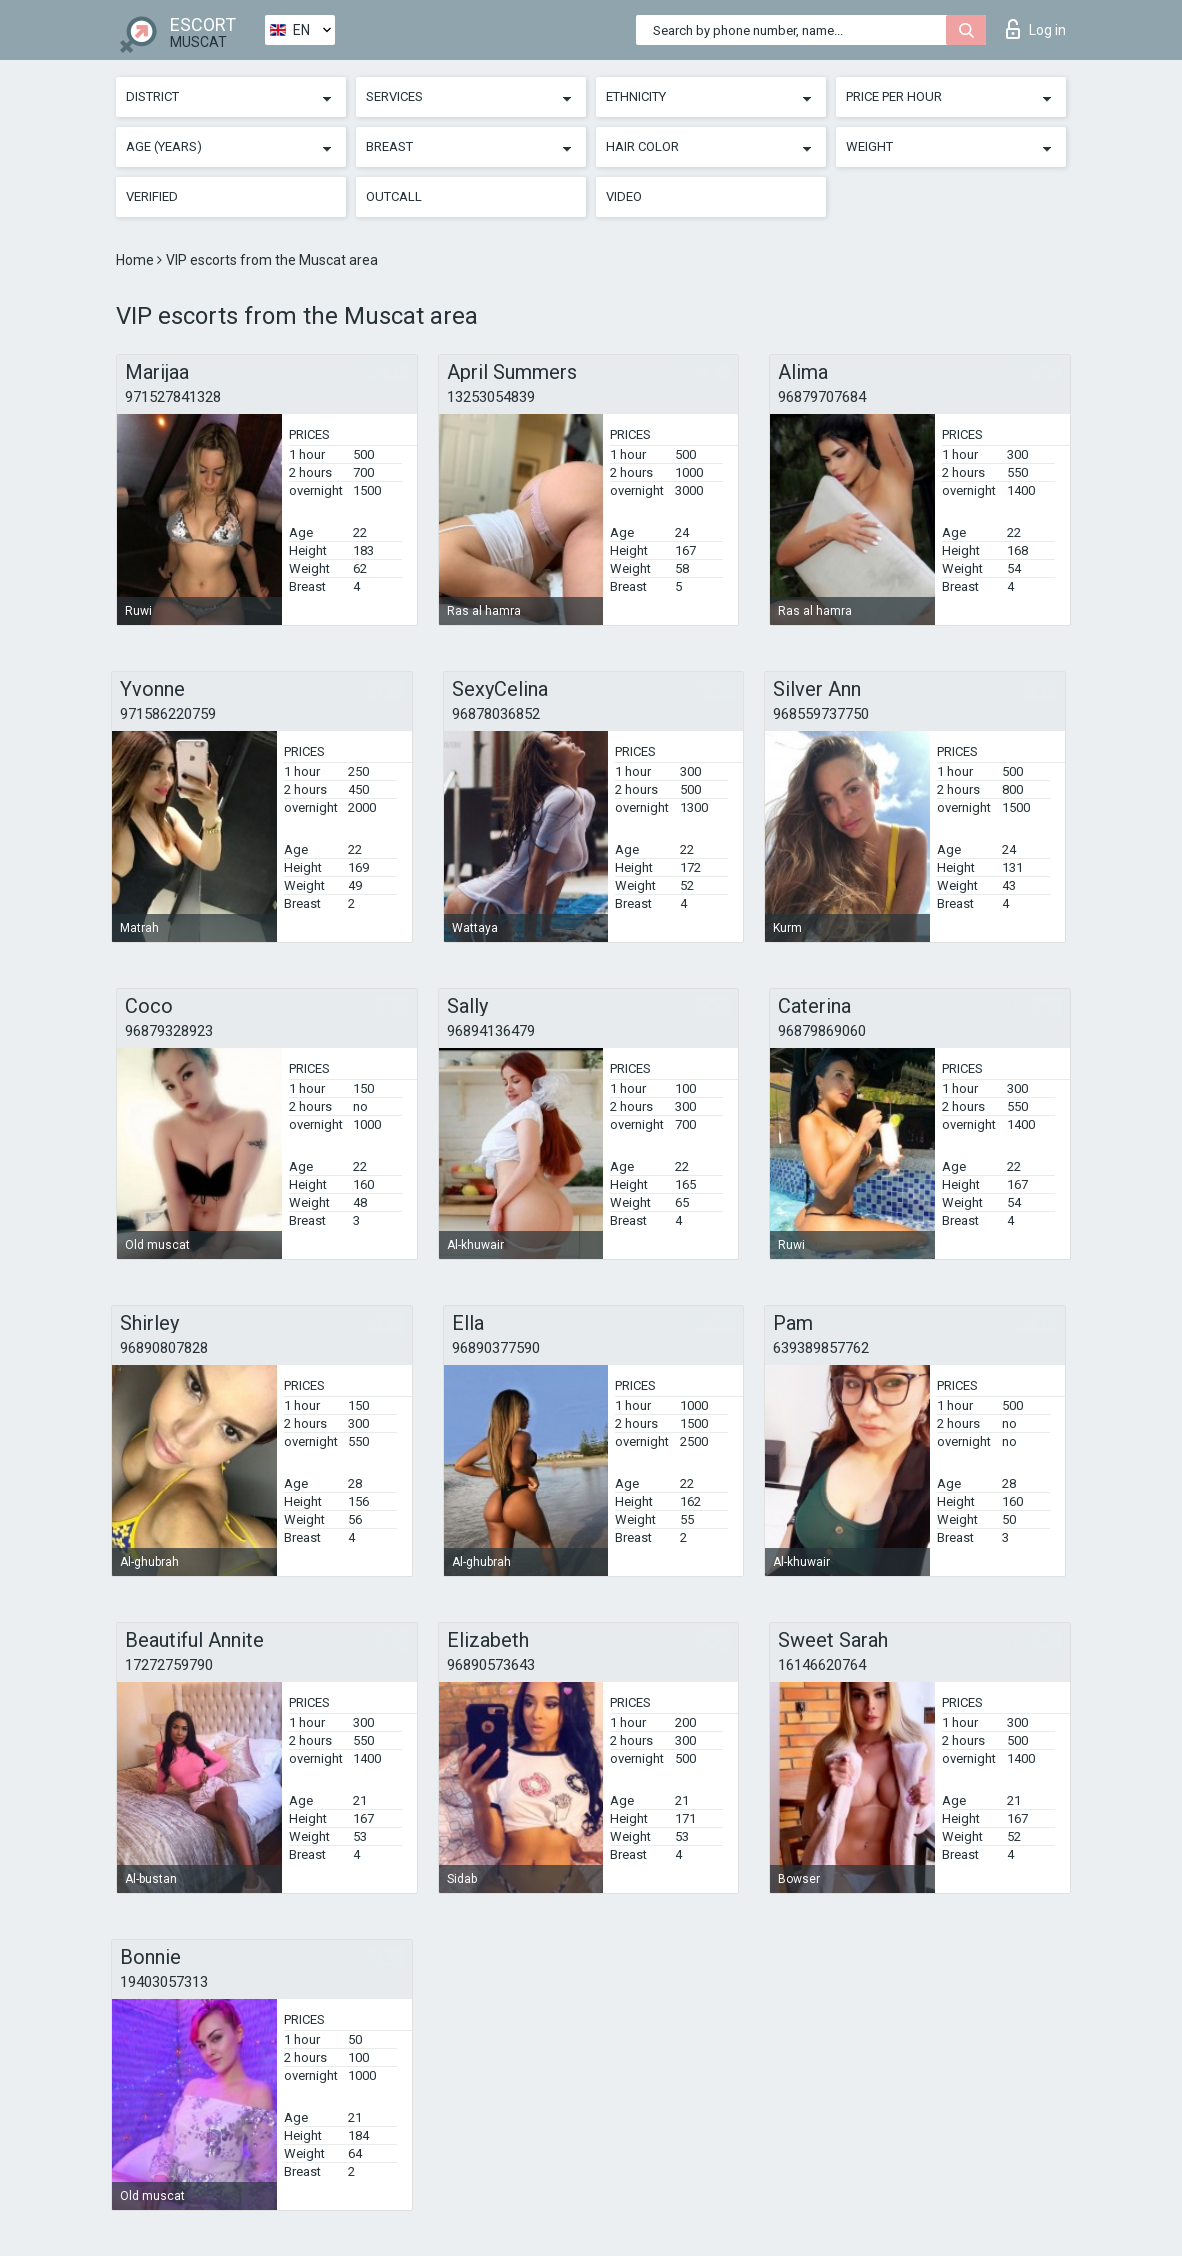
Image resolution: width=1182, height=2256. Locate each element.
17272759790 (169, 1665)
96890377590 (496, 1348)
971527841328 (173, 397)
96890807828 (164, 1348)
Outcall (394, 196)
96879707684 (822, 397)
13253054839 (491, 397)
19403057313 (164, 1982)
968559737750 (821, 714)
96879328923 (169, 1031)
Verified (152, 196)
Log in (1036, 29)
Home (136, 260)
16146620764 (822, 1665)
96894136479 (491, 1031)
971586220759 (168, 714)
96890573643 (491, 1665)
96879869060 (822, 1031)
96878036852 (496, 714)
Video (624, 196)
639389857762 (821, 1348)
